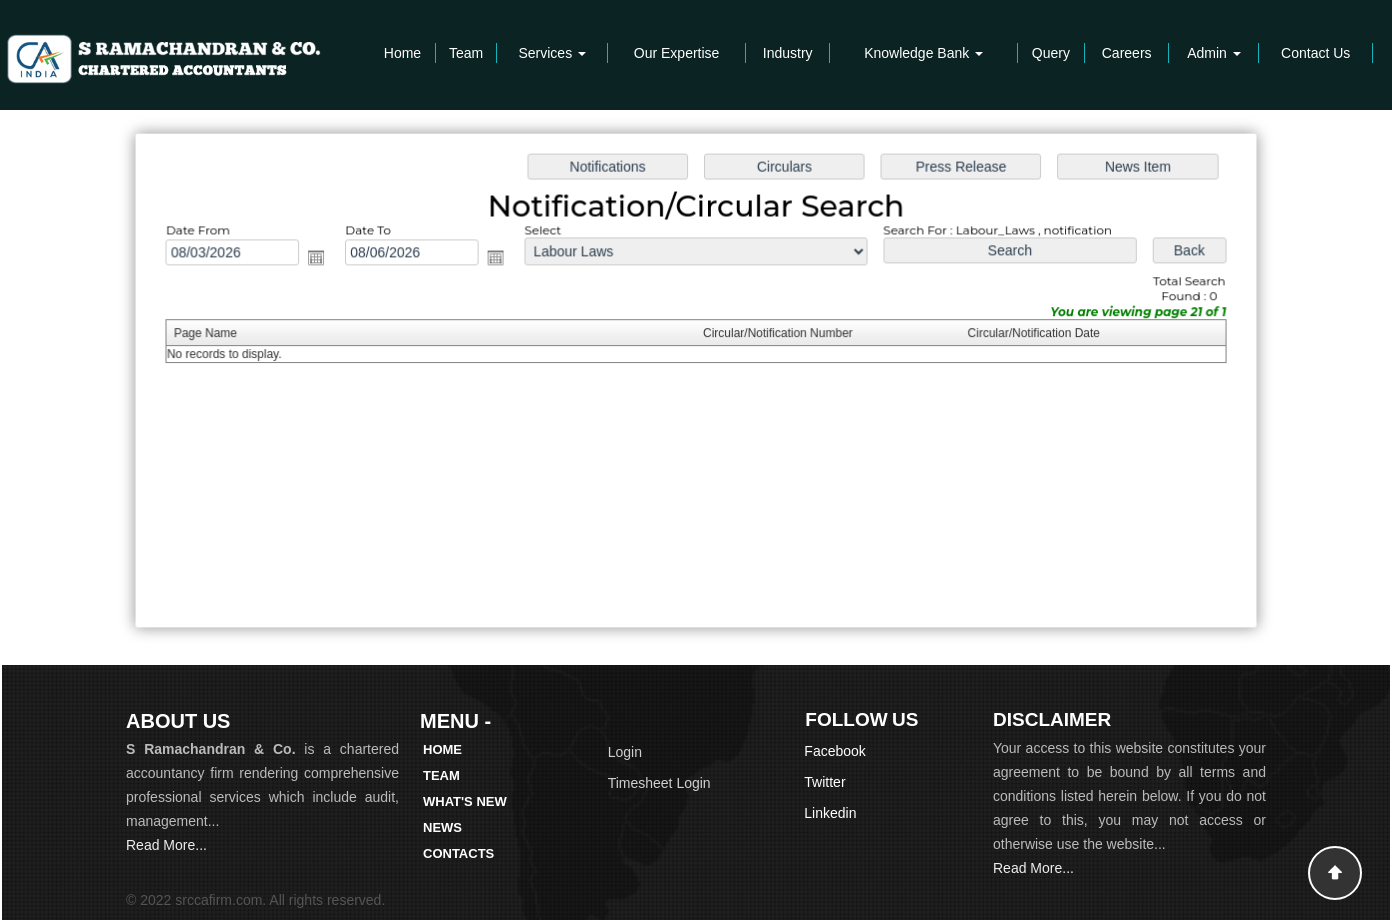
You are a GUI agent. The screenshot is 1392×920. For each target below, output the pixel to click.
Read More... (166, 845)
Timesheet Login (659, 783)
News (442, 827)
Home (402, 53)
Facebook (834, 751)
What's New (465, 801)
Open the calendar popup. (325, 259)
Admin (1214, 53)
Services (552, 53)
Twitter (824, 782)
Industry (788, 53)
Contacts (458, 853)
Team (466, 53)
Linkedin (830, 813)
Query (1051, 53)
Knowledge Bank (923, 53)
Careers (1127, 53)
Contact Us (1315, 53)
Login (625, 752)
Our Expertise (677, 53)
